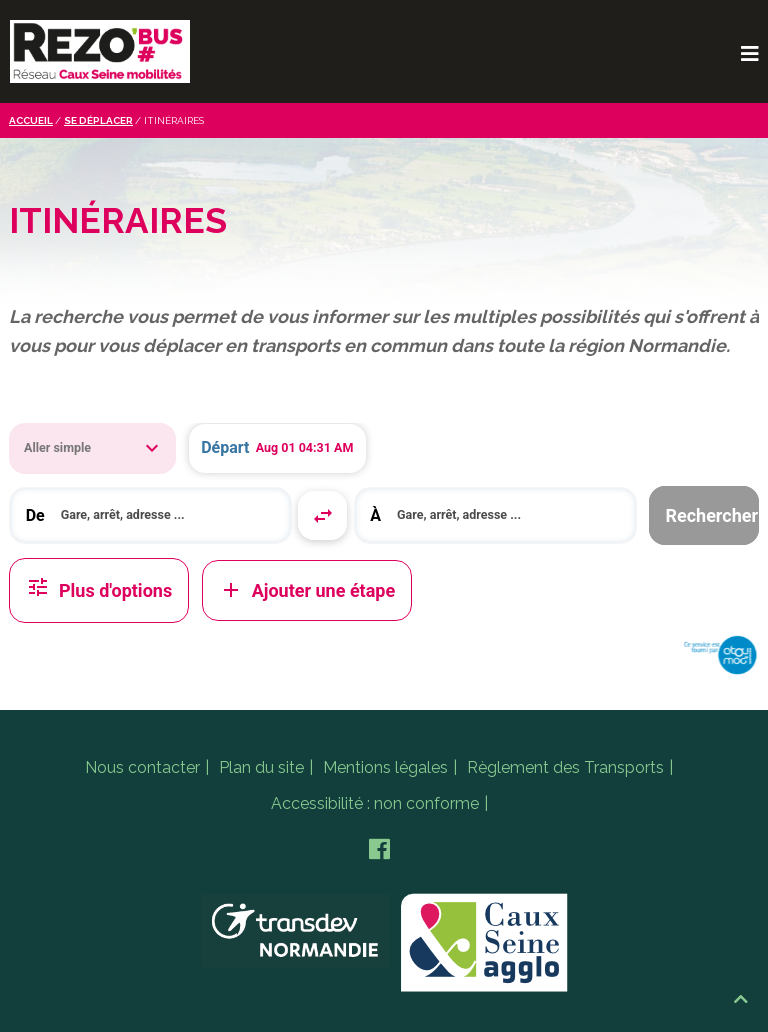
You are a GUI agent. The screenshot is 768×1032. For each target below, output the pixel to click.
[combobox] (150, 515)
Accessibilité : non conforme (375, 803)
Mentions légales (385, 767)
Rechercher (711, 515)
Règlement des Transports (565, 767)
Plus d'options (99, 590)
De (35, 515)
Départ (225, 447)
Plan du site (261, 767)
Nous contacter (142, 767)
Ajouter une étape (307, 590)
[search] (168, 515)
